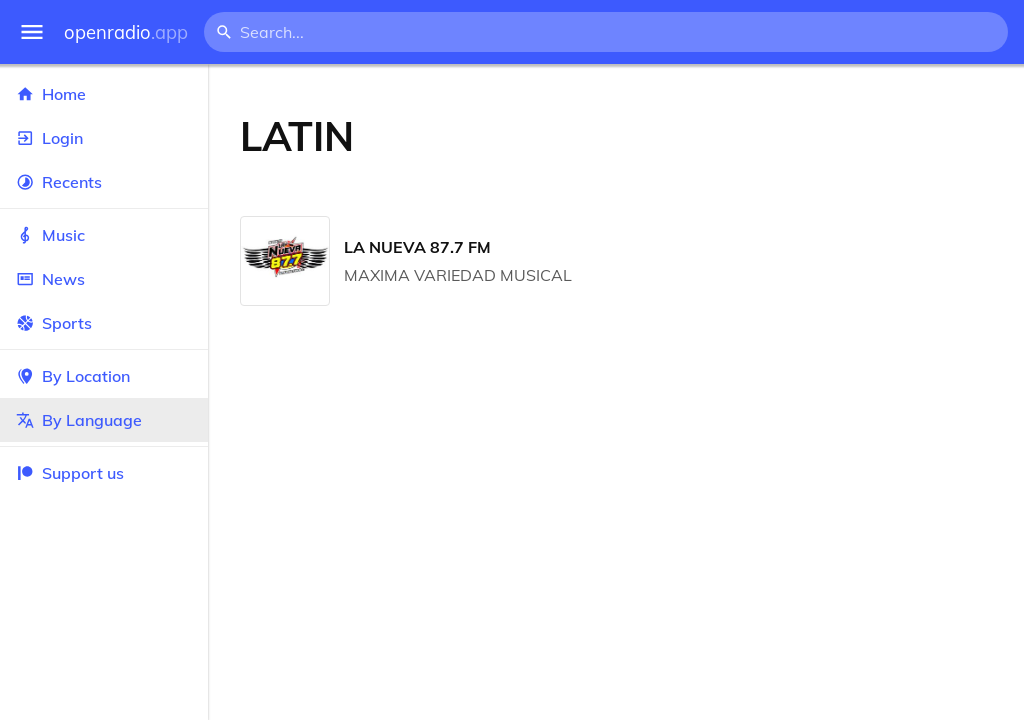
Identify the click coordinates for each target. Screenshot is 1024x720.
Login (104, 138)
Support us (70, 473)
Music (104, 235)
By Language (104, 420)
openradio (126, 32)
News (104, 279)
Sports (104, 323)
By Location (104, 376)
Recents (104, 182)
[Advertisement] (705, 136)
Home (104, 94)
